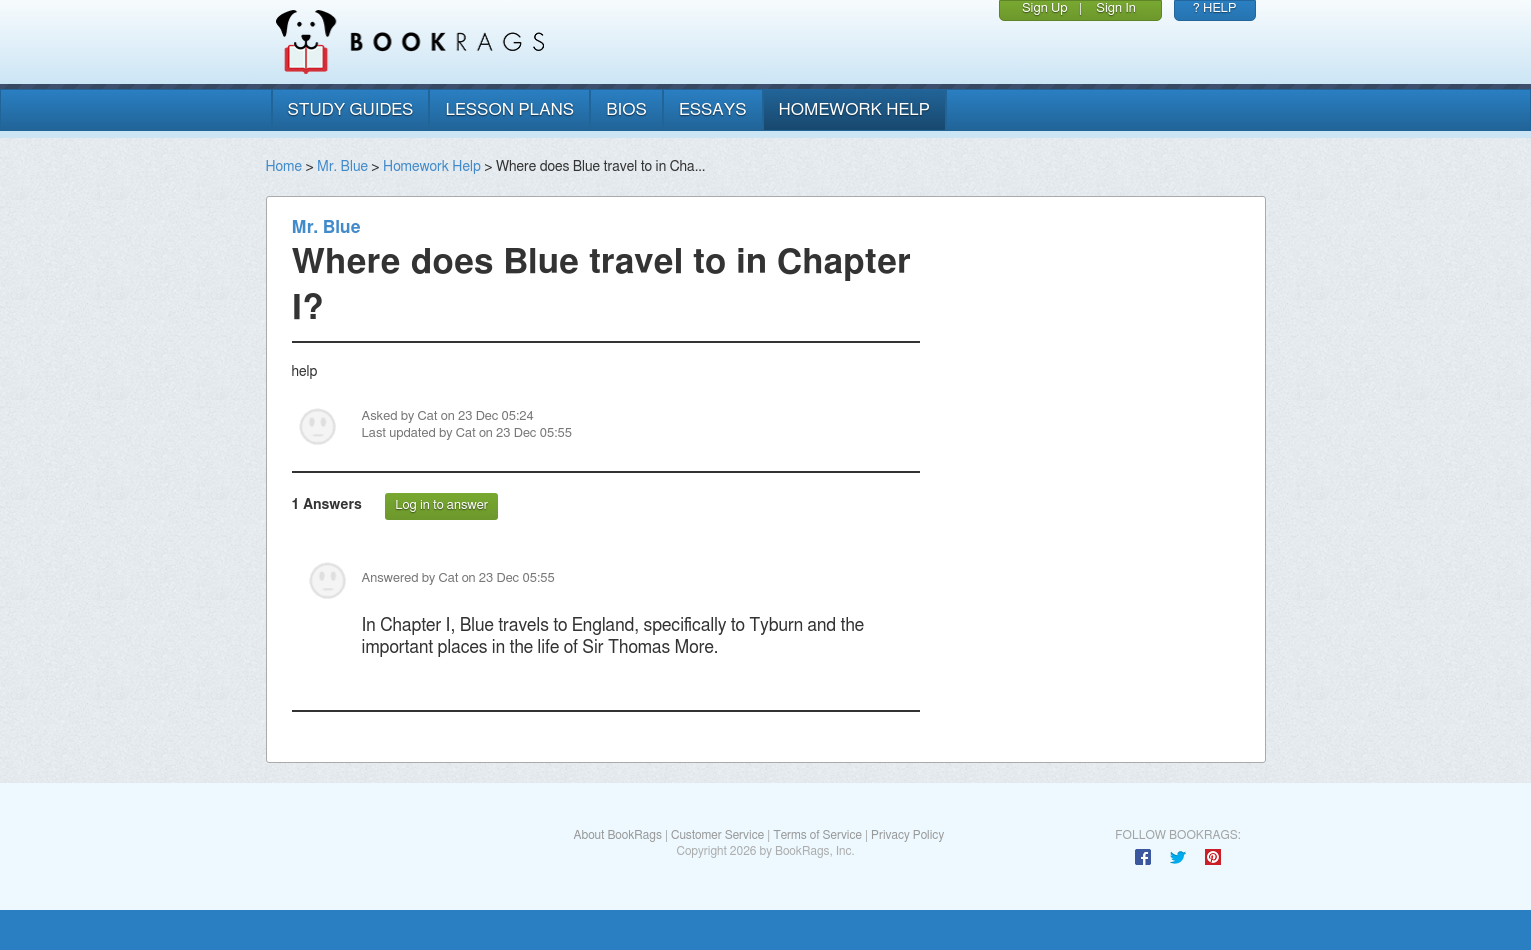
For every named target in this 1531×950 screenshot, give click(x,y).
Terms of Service (817, 835)
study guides (351, 109)
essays (713, 109)
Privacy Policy (907, 835)
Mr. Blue (342, 167)
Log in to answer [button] (441, 505)
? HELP (1215, 8)
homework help (855, 109)
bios (626, 109)
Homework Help (432, 167)
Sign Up (1045, 8)
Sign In (1116, 8)
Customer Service (717, 835)
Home (284, 167)
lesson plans (509, 109)
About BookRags (617, 835)
